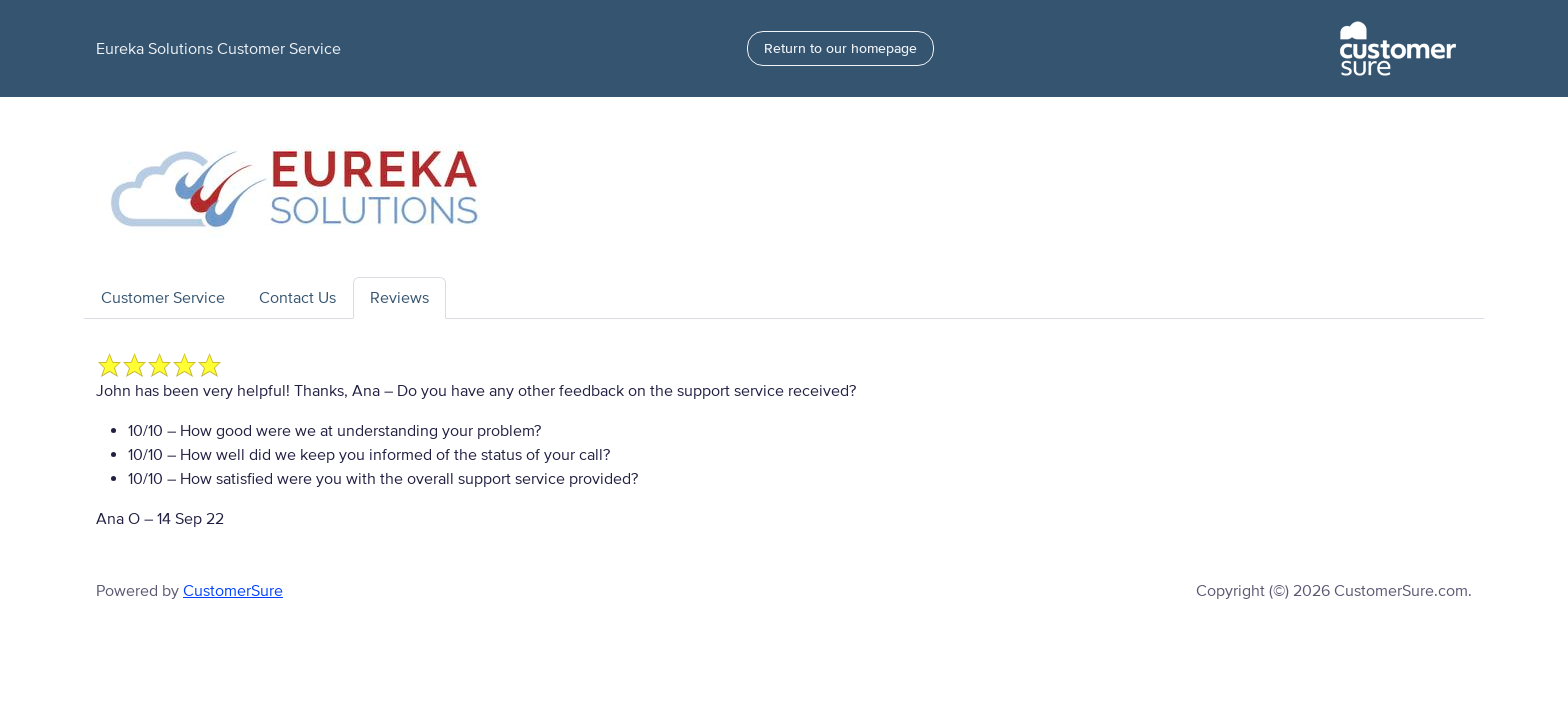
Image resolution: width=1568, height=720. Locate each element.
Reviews (399, 298)
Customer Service (163, 298)
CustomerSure (233, 591)
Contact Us (297, 298)
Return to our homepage (840, 48)
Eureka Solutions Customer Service (218, 49)
